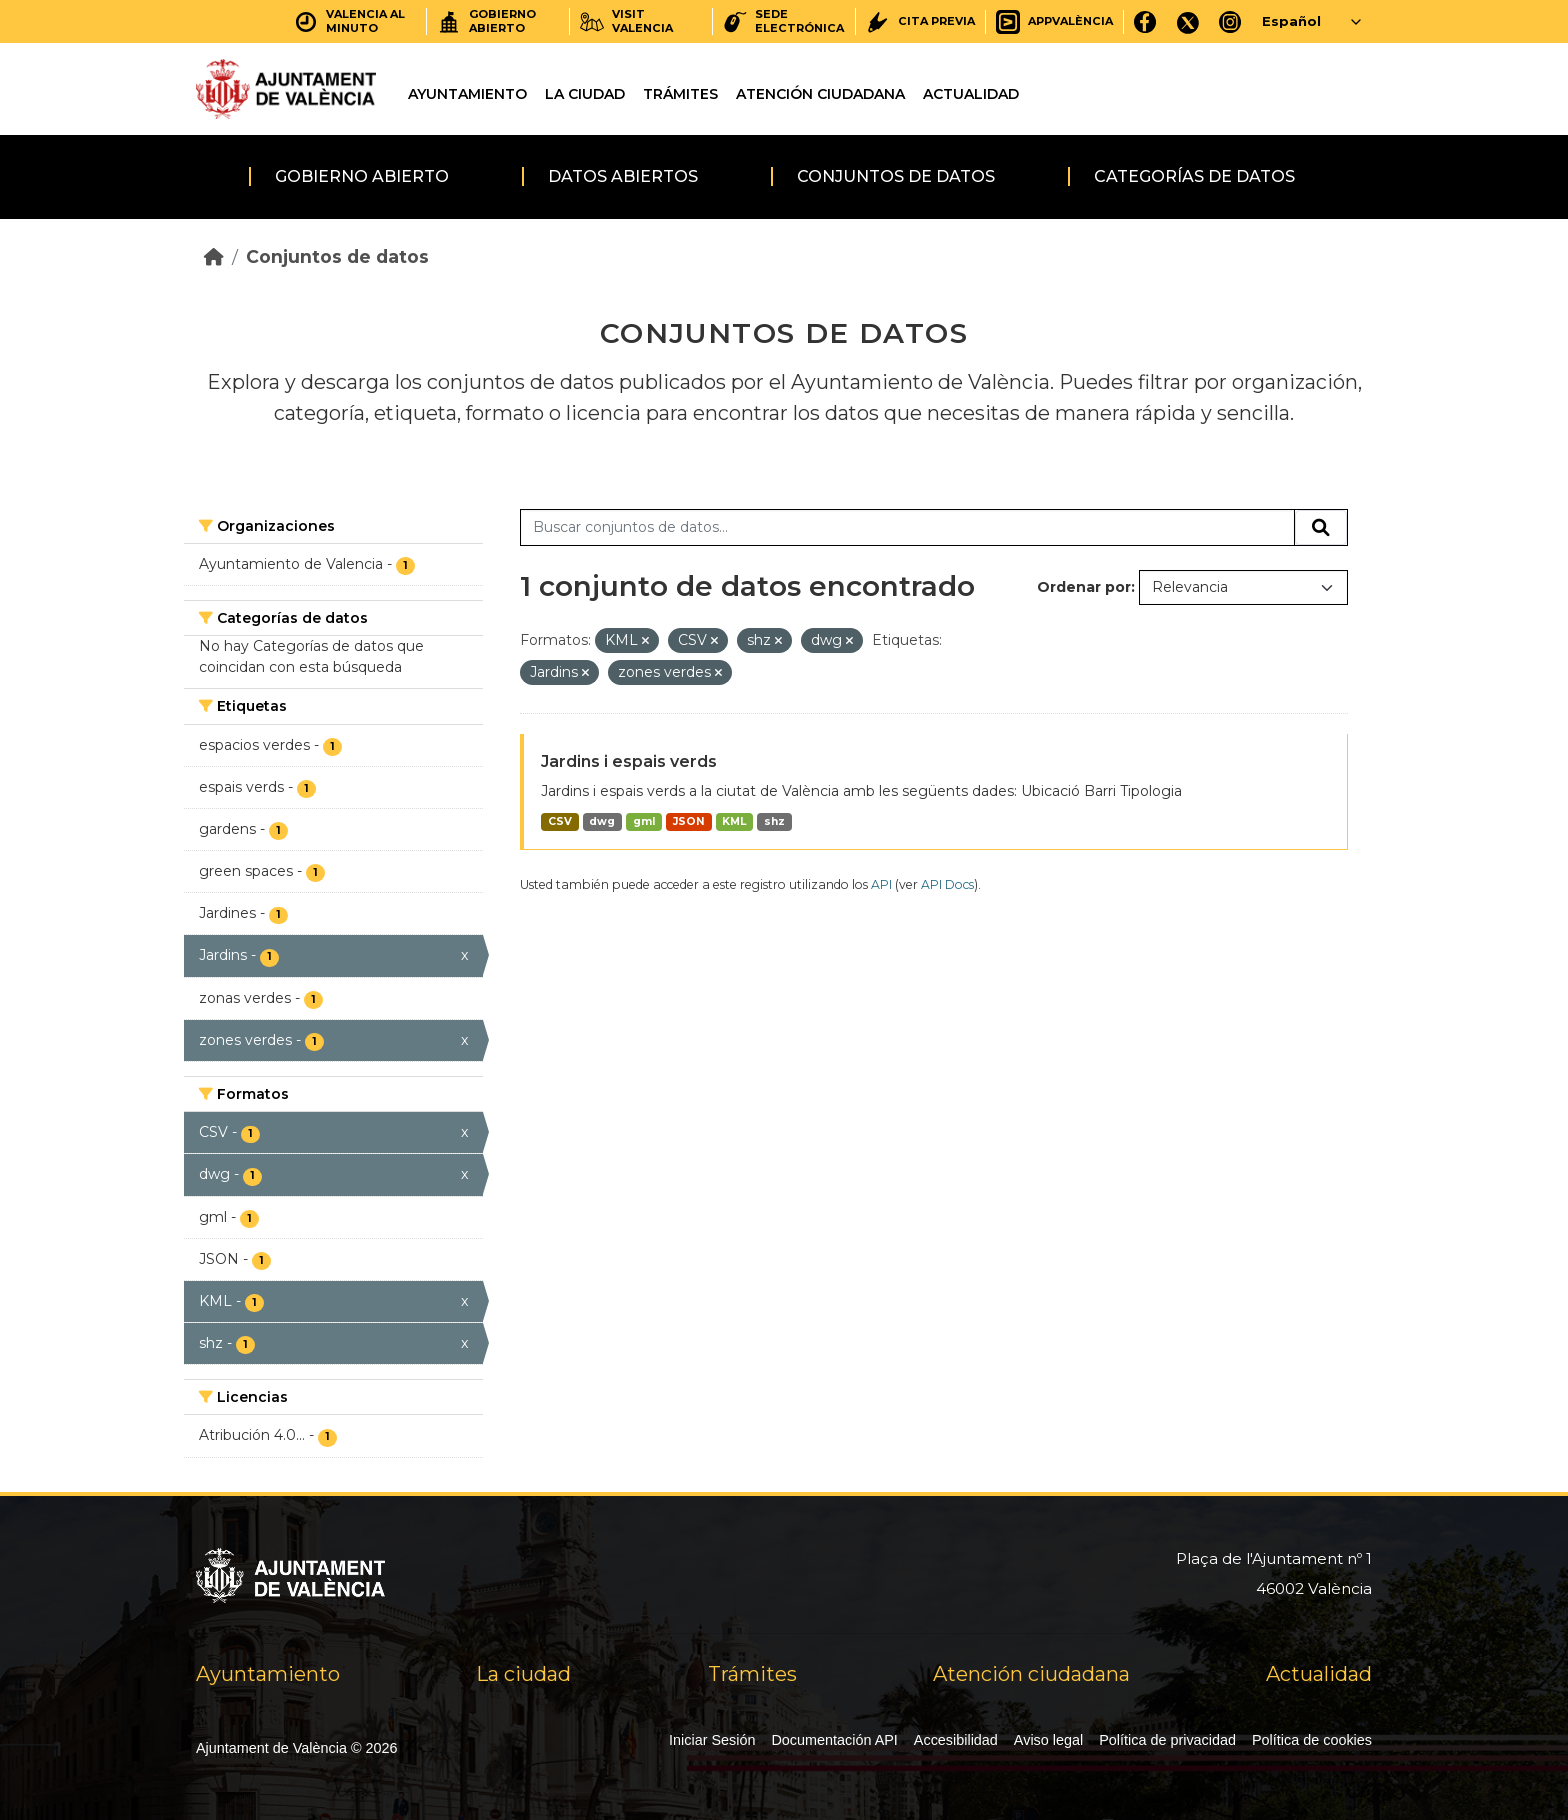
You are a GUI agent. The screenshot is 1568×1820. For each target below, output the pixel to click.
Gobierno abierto (362, 176)
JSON (689, 821)
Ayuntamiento (467, 94)
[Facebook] (1145, 21)
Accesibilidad (956, 1740)
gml (644, 821)
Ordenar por (1084, 587)
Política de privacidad (1167, 1740)
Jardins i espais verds (629, 761)
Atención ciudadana (820, 94)
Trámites (680, 94)
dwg (602, 821)
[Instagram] (1230, 21)
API (881, 884)
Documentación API (834, 1740)
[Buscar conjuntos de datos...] (907, 528)
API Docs (947, 884)
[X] (1188, 21)
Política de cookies (1312, 1740)
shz (774, 821)
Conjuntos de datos (896, 176)
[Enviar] (1321, 528)
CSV (560, 821)
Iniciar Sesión (712, 1740)
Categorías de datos (1194, 176)
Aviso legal (1048, 1740)
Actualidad (971, 94)
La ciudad (585, 94)
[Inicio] (214, 256)
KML (734, 821)
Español (1291, 21)
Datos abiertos (623, 176)
